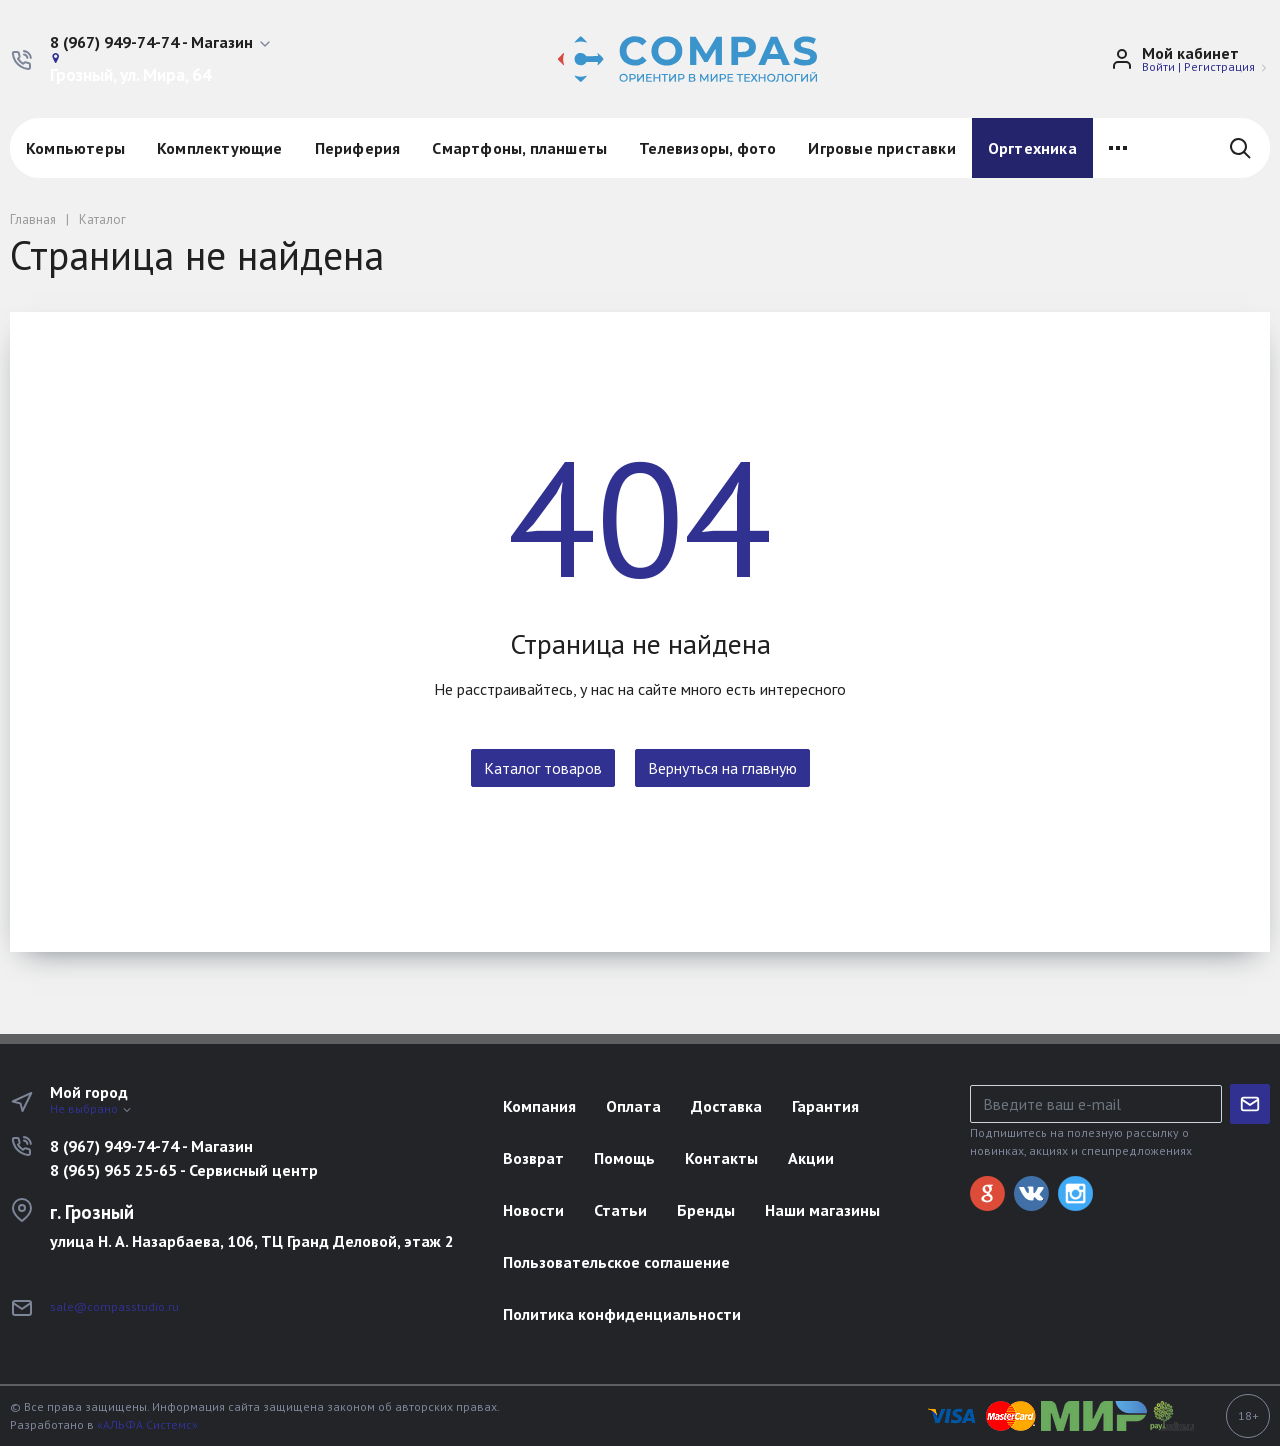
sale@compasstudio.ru (114, 1306)
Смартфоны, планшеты (519, 148)
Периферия (358, 148)
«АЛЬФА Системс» (147, 1424)
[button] (161, 43)
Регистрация (1219, 66)
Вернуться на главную (722, 768)
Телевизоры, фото (707, 148)
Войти (1158, 66)
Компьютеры (75, 148)
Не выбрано (91, 1108)
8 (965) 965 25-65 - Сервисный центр (184, 1170)
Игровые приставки (881, 148)
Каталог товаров (543, 768)
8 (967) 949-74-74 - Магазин (151, 1146)
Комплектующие (220, 148)
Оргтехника (1032, 148)
